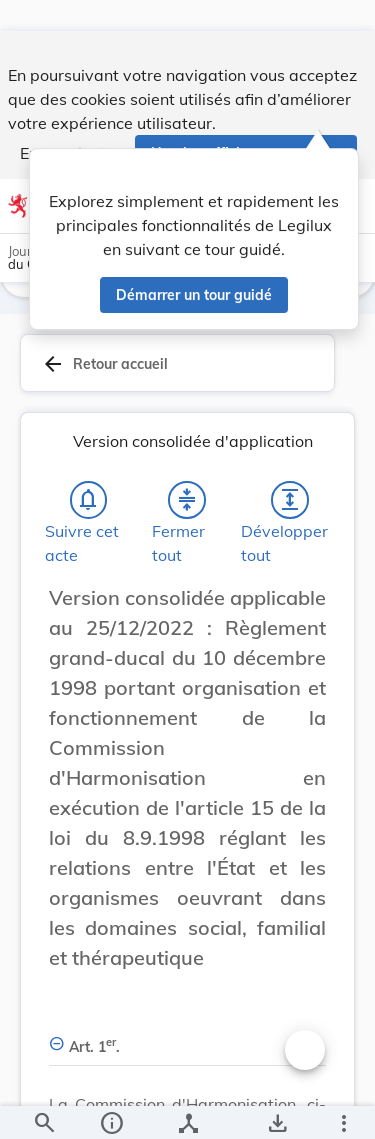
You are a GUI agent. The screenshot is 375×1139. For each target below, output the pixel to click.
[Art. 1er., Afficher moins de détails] (187, 1056)
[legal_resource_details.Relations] (187, 1107)
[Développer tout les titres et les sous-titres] (290, 521)
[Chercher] (44, 1107)
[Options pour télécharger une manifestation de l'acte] (276, 1107)
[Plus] (343, 1107)
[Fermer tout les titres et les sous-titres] (187, 521)
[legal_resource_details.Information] (110, 1107)
